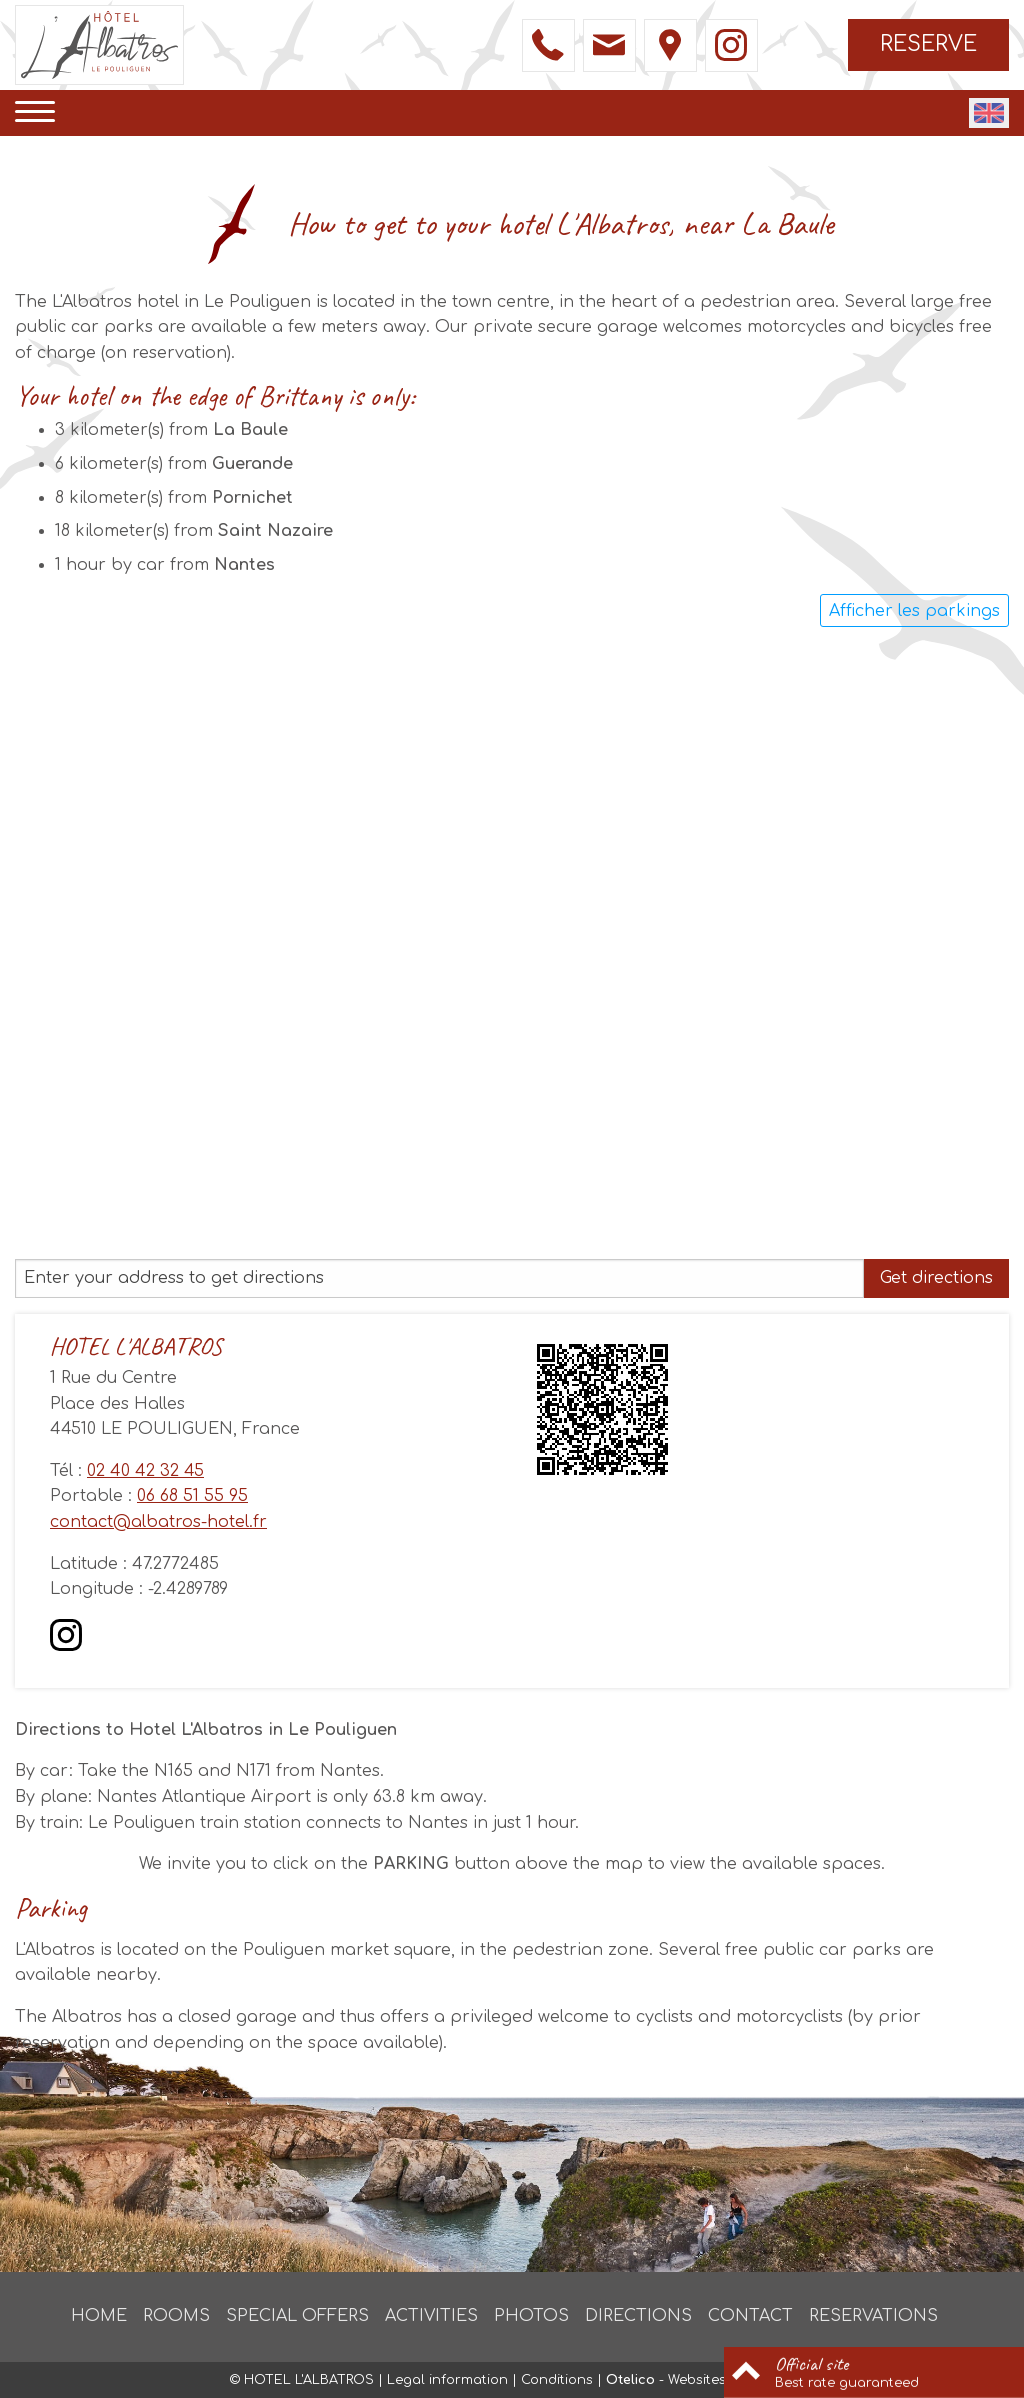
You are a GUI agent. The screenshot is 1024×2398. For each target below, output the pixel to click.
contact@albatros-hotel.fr (158, 1522)
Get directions (936, 1278)
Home (99, 2316)
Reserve (928, 44)
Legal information (447, 2380)
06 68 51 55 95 (192, 1496)
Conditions (557, 2380)
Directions (638, 2316)
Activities (431, 2316)
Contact (750, 2316)
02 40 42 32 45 (145, 1471)
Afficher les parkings (914, 611)
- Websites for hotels (701, 2380)
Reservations (873, 2316)
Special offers (297, 2316)
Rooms (176, 2316)
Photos (531, 2316)
